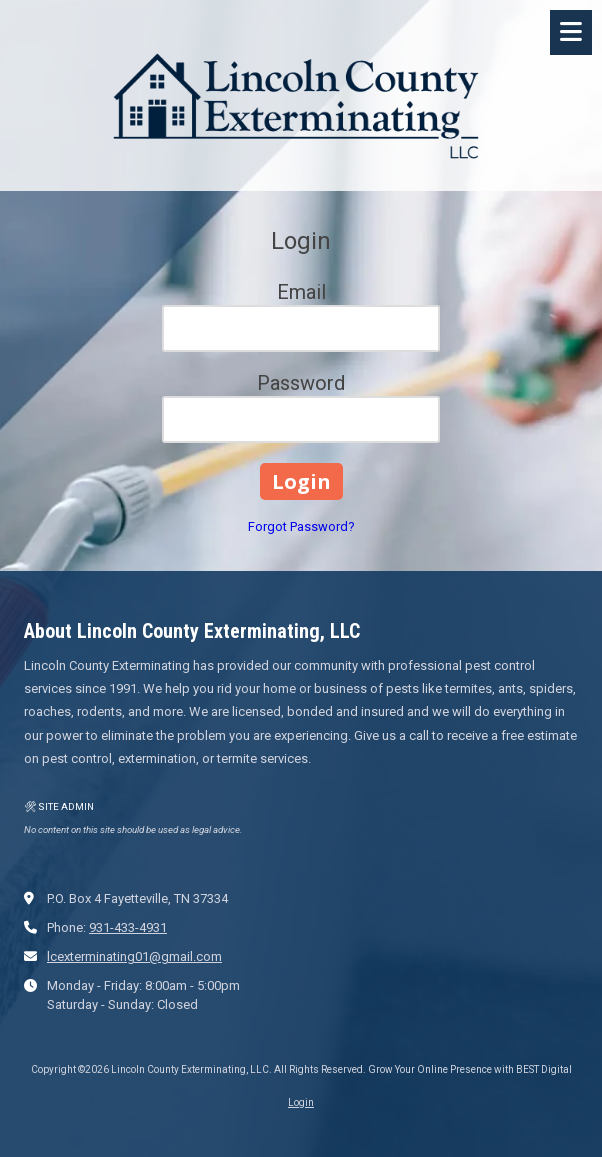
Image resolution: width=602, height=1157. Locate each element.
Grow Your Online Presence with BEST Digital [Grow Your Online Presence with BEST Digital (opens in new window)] (470, 1069)
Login (301, 1102)
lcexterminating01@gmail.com (134, 956)
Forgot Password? (301, 526)
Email (301, 292)
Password (301, 383)
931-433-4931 (128, 927)
